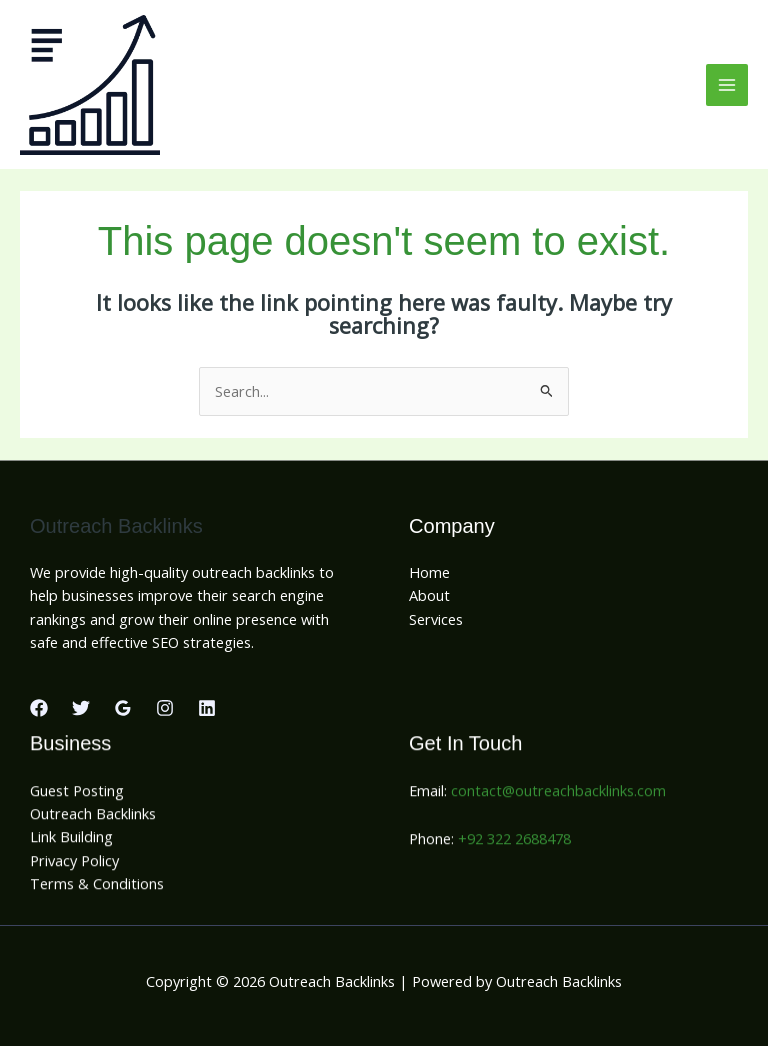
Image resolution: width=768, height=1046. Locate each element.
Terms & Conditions (97, 887)
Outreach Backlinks (93, 817)
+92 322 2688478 (514, 843)
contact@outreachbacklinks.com (558, 794)
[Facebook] (39, 708)
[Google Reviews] (123, 708)
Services (436, 619)
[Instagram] (165, 708)
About (429, 595)
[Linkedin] (207, 708)
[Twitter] (81, 708)
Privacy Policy (74, 864)
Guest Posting (77, 794)
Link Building (71, 840)
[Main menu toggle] (727, 85)
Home (429, 572)
